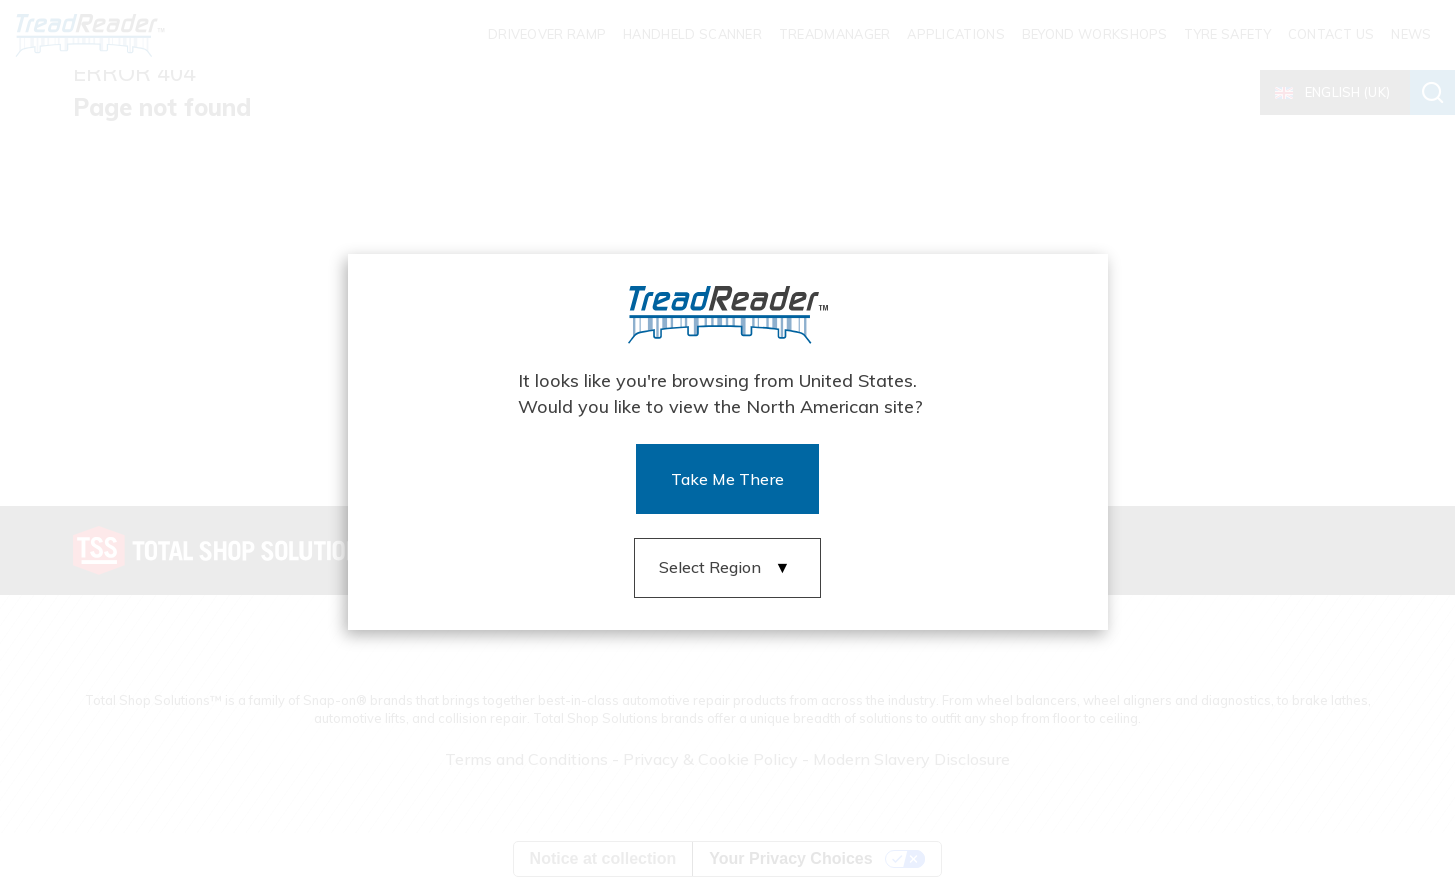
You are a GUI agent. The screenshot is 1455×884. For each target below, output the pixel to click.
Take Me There (727, 479)
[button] (728, 567)
